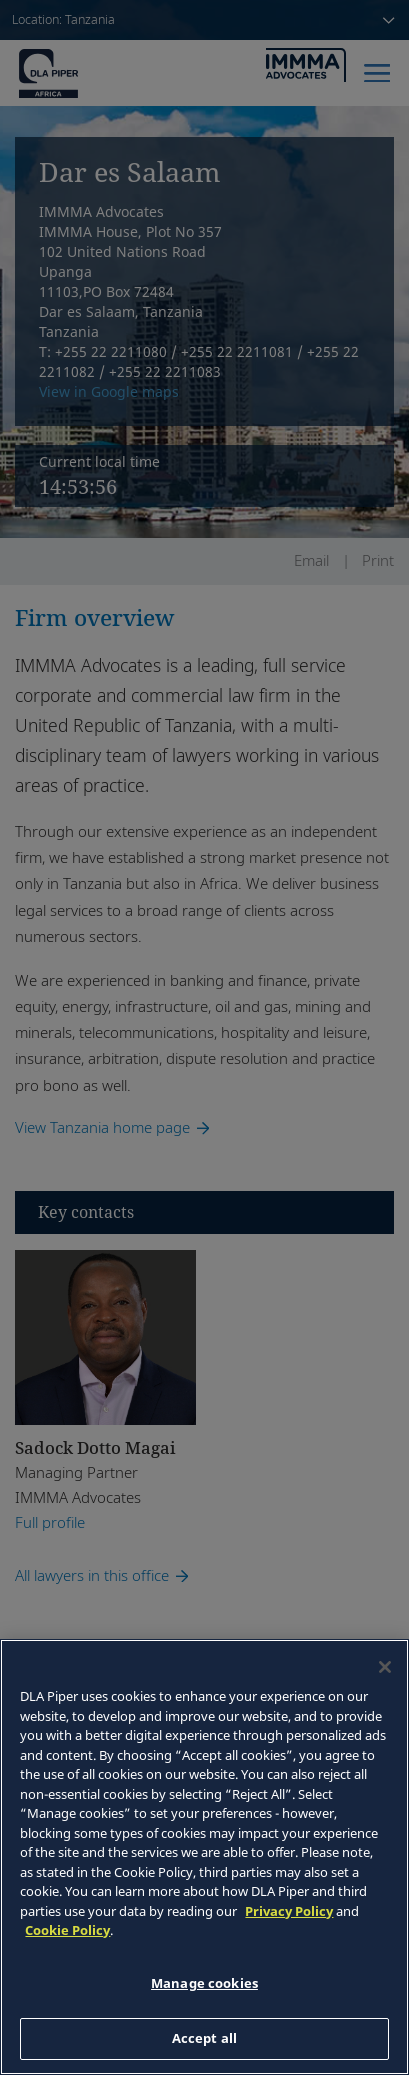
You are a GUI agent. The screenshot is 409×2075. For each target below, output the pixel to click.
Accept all (204, 2038)
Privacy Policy (289, 1911)
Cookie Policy (67, 1930)
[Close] (385, 1667)
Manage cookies (204, 1983)
